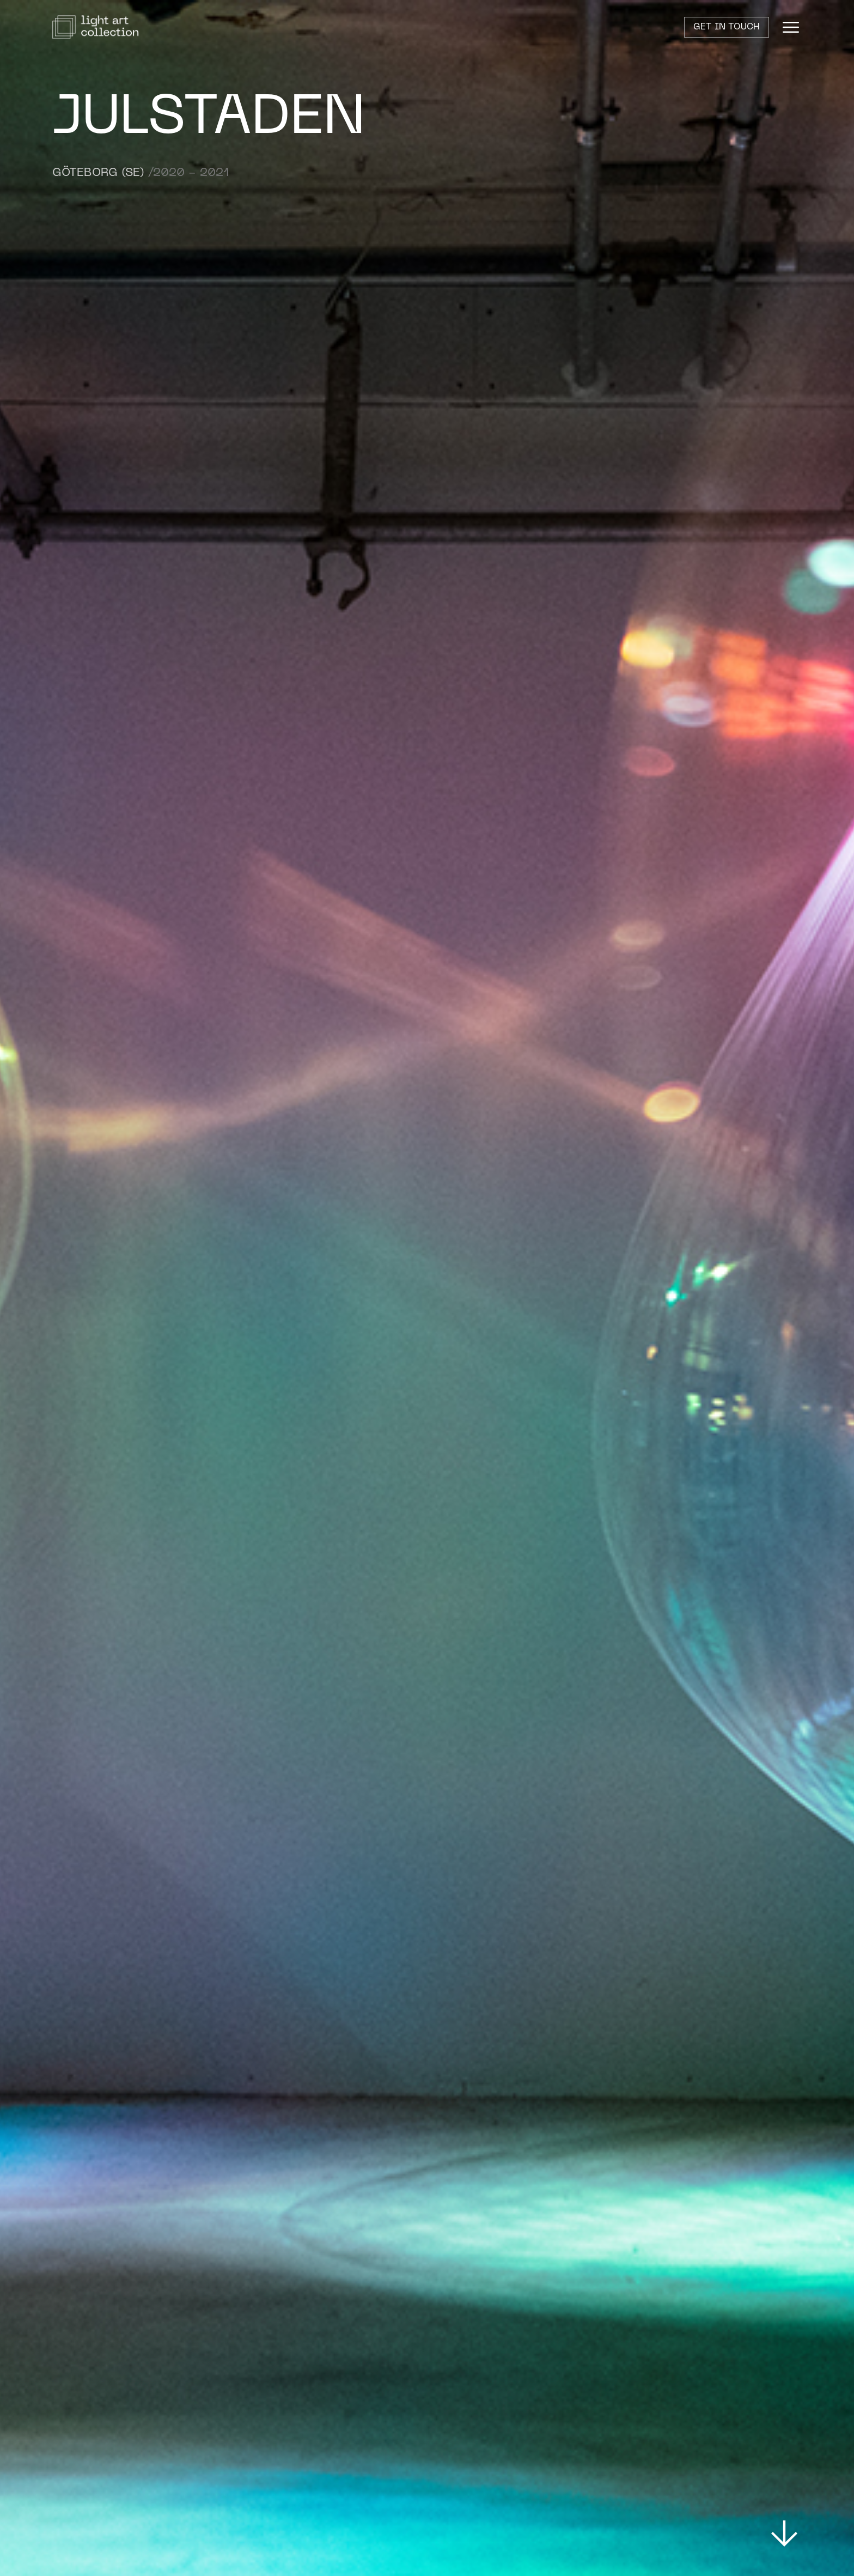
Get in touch (726, 27)
